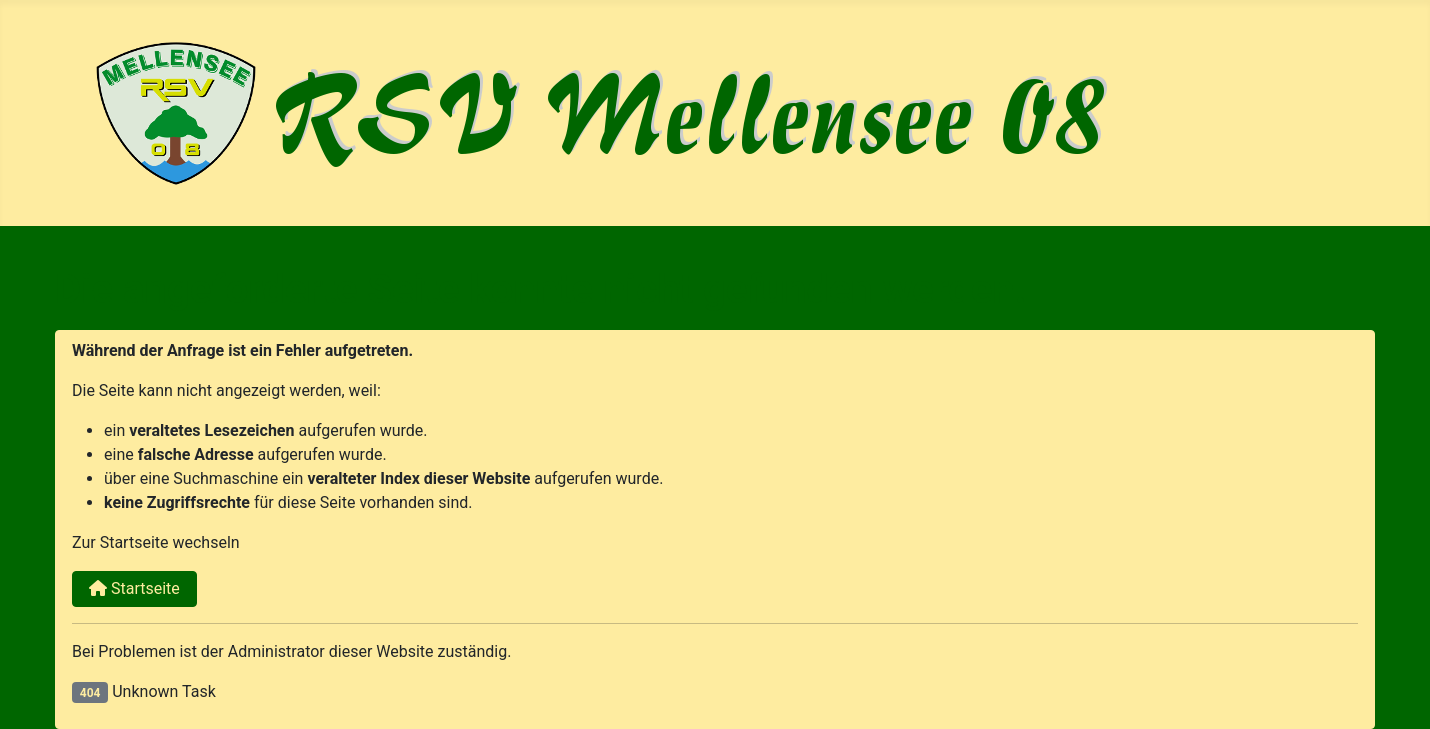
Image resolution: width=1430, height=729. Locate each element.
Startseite (134, 588)
